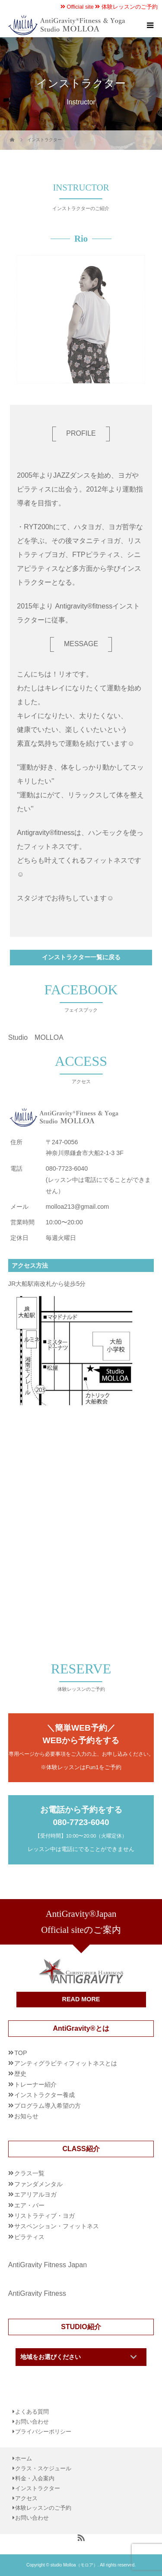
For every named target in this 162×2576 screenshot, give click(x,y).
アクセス (26, 2499)
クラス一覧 (29, 2173)
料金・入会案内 (34, 2479)
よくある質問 (32, 2412)
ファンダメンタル (38, 2184)
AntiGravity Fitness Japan (47, 2265)
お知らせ (26, 2116)
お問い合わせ (32, 2422)
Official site (77, 6)
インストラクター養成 (44, 2095)
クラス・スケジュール (43, 2469)
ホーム (23, 2459)
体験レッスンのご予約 (126, 6)
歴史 (20, 2074)
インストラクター (37, 2489)
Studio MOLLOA (36, 1037)
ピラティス (29, 2237)
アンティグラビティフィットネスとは (65, 2063)
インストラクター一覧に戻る (81, 957)
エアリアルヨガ (35, 2194)
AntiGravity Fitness (37, 2293)
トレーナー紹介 (35, 2084)
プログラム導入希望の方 (47, 2106)
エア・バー (29, 2205)
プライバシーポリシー (43, 2432)
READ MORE (81, 1999)
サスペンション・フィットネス (56, 2226)
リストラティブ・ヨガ (44, 2216)
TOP (20, 2053)
